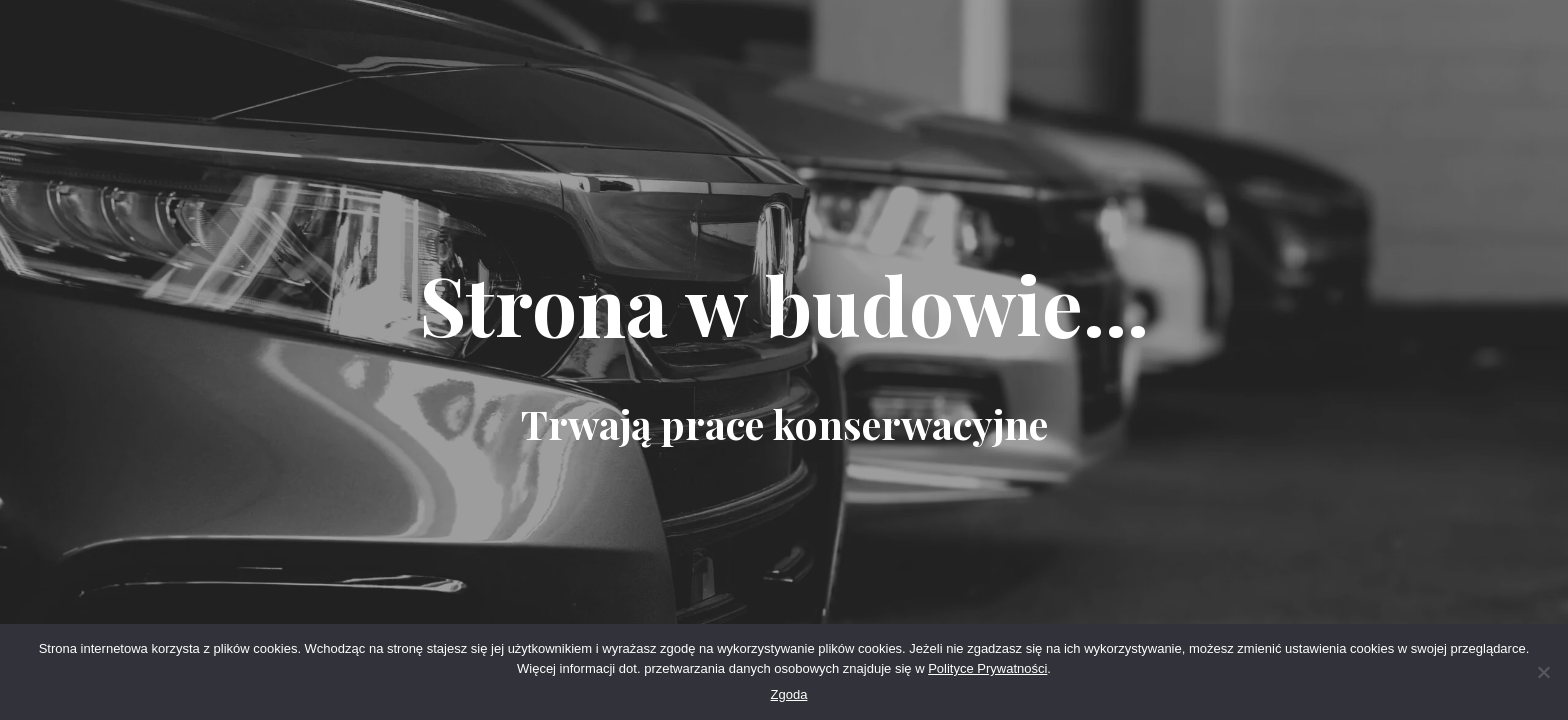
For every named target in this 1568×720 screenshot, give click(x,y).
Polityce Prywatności (987, 668)
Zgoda (789, 694)
